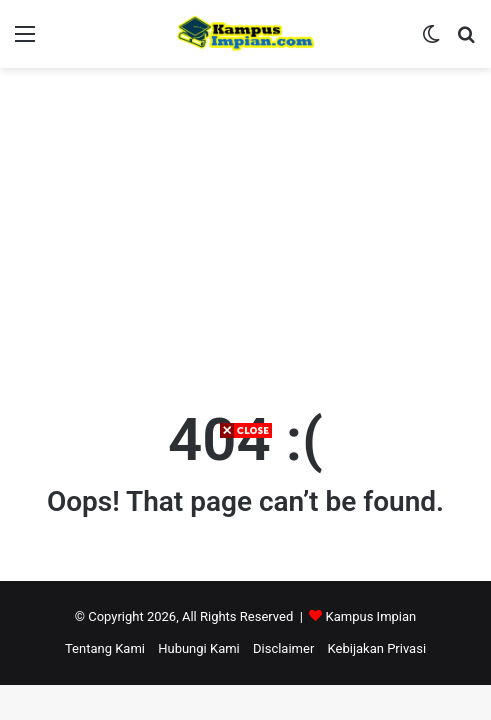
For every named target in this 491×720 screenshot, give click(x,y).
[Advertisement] (245, 580)
